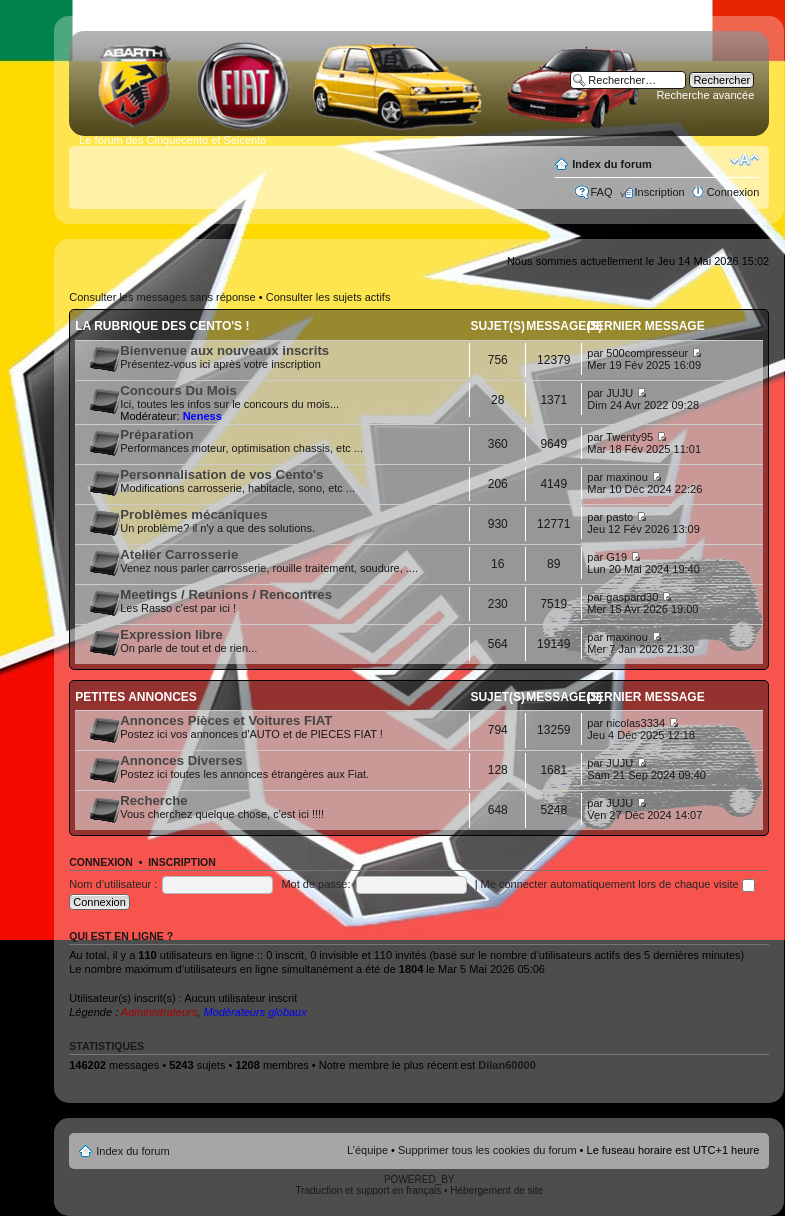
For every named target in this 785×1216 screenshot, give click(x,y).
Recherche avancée (705, 95)
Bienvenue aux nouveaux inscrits (224, 350)
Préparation (156, 434)
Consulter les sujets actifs (328, 297)
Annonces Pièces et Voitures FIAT (226, 720)
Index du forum (611, 164)
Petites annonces (136, 697)
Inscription (660, 192)
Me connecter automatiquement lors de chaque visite (618, 884)
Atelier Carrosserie (179, 554)
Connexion (733, 192)
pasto (619, 517)
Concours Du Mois (178, 390)
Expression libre (171, 634)
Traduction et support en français (368, 1190)
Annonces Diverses (181, 760)
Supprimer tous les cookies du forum (487, 1150)
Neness (202, 416)
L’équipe (367, 1150)
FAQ (602, 192)
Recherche (153, 800)
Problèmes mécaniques (193, 514)
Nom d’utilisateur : (113, 884)
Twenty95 (629, 437)
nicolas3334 (635, 723)
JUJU (619, 393)
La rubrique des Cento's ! (162, 326)
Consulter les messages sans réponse (162, 297)
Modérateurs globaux (254, 1012)
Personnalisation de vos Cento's (221, 474)
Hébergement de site (496, 1190)
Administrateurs (159, 1012)
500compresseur (647, 353)
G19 (616, 557)
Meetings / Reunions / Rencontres (226, 594)
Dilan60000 (506, 1065)
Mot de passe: (315, 884)
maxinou (627, 477)
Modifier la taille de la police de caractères (744, 160)
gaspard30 (632, 597)
